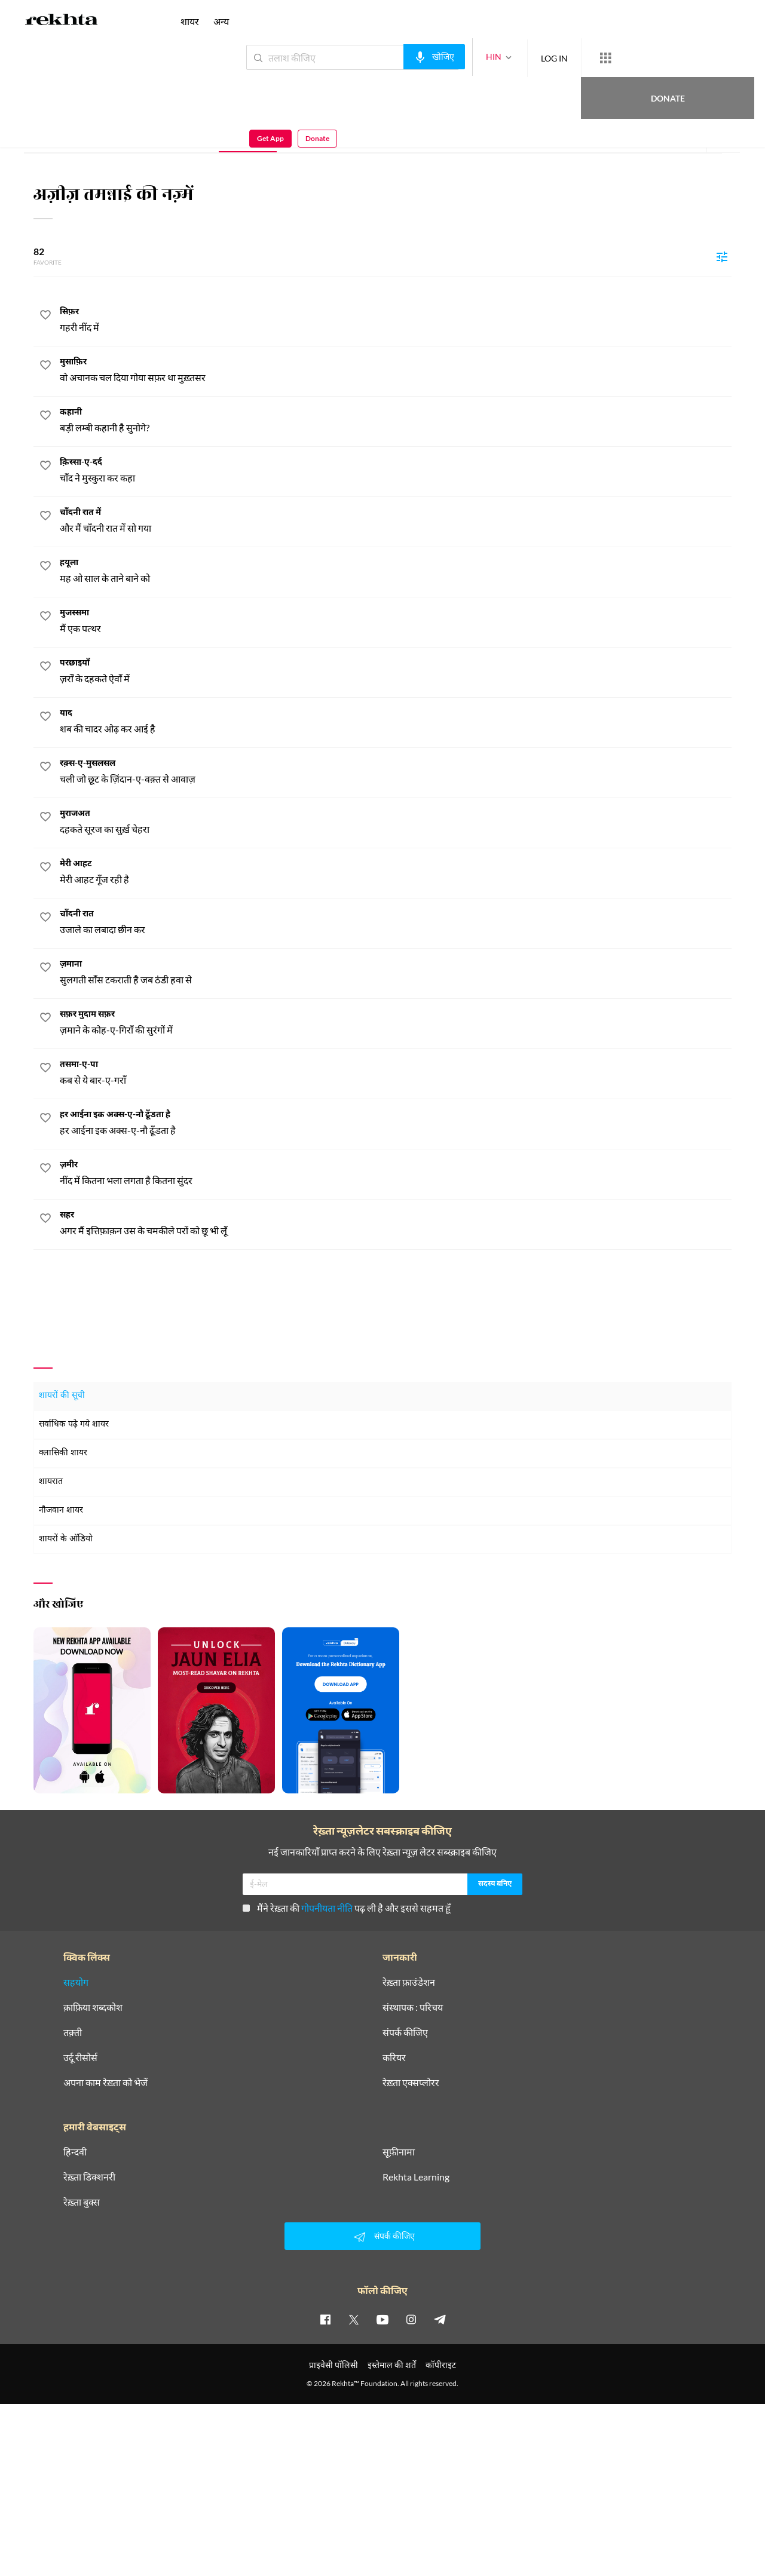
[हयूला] (396, 571)
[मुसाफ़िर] (396, 370)
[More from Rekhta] (562, 58)
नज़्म (247, 134)
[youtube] (382, 2319)
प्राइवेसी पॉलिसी (333, 2365)
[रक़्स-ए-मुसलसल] (396, 772)
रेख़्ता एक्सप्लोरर (410, 2082)
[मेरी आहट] (396, 872)
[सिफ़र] (396, 320)
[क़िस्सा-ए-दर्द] (396, 471)
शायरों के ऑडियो (66, 1539)
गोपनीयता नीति (327, 1907)
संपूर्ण (67, 134)
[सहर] (396, 1223)
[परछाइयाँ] (396, 671)
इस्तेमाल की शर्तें (392, 2365)
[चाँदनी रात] (396, 922)
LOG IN (510, 57)
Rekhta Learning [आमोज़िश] (415, 2177)
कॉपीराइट (441, 2365)
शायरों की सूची (62, 1396)
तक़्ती (72, 2032)
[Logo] (62, 21)
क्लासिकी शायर (63, 1453)
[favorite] (45, 317)
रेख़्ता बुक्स (81, 2202)
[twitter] (353, 2319)
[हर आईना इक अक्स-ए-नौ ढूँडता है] (396, 1123)
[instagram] (411, 2319)
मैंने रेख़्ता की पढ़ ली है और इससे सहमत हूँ (347, 1907)
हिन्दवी (75, 2152)
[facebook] (325, 2319)
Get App (687, 57)
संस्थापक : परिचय (412, 2007)
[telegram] (439, 2319)
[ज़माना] (396, 973)
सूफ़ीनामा (398, 2152)
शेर (305, 134)
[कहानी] (396, 421)
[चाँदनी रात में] (396, 521)
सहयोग (75, 1982)
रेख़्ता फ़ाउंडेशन (408, 1982)
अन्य (221, 21)
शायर (189, 21)
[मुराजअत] (396, 822)
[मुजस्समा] (396, 621)
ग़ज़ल (185, 134)
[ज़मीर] (396, 1173)
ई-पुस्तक (367, 134)
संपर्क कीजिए (405, 2032)
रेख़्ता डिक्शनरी (89, 2177)
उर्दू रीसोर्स (80, 2057)
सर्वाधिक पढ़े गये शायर (74, 1424)
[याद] (396, 722)
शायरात (51, 1482)
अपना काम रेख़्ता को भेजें (105, 2082)
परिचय (123, 134)
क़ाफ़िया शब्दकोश (93, 2007)
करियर (394, 2057)
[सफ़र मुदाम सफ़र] (396, 1023)
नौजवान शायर (61, 1510)
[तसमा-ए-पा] (396, 1073)
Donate (625, 57)
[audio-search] (390, 56)
